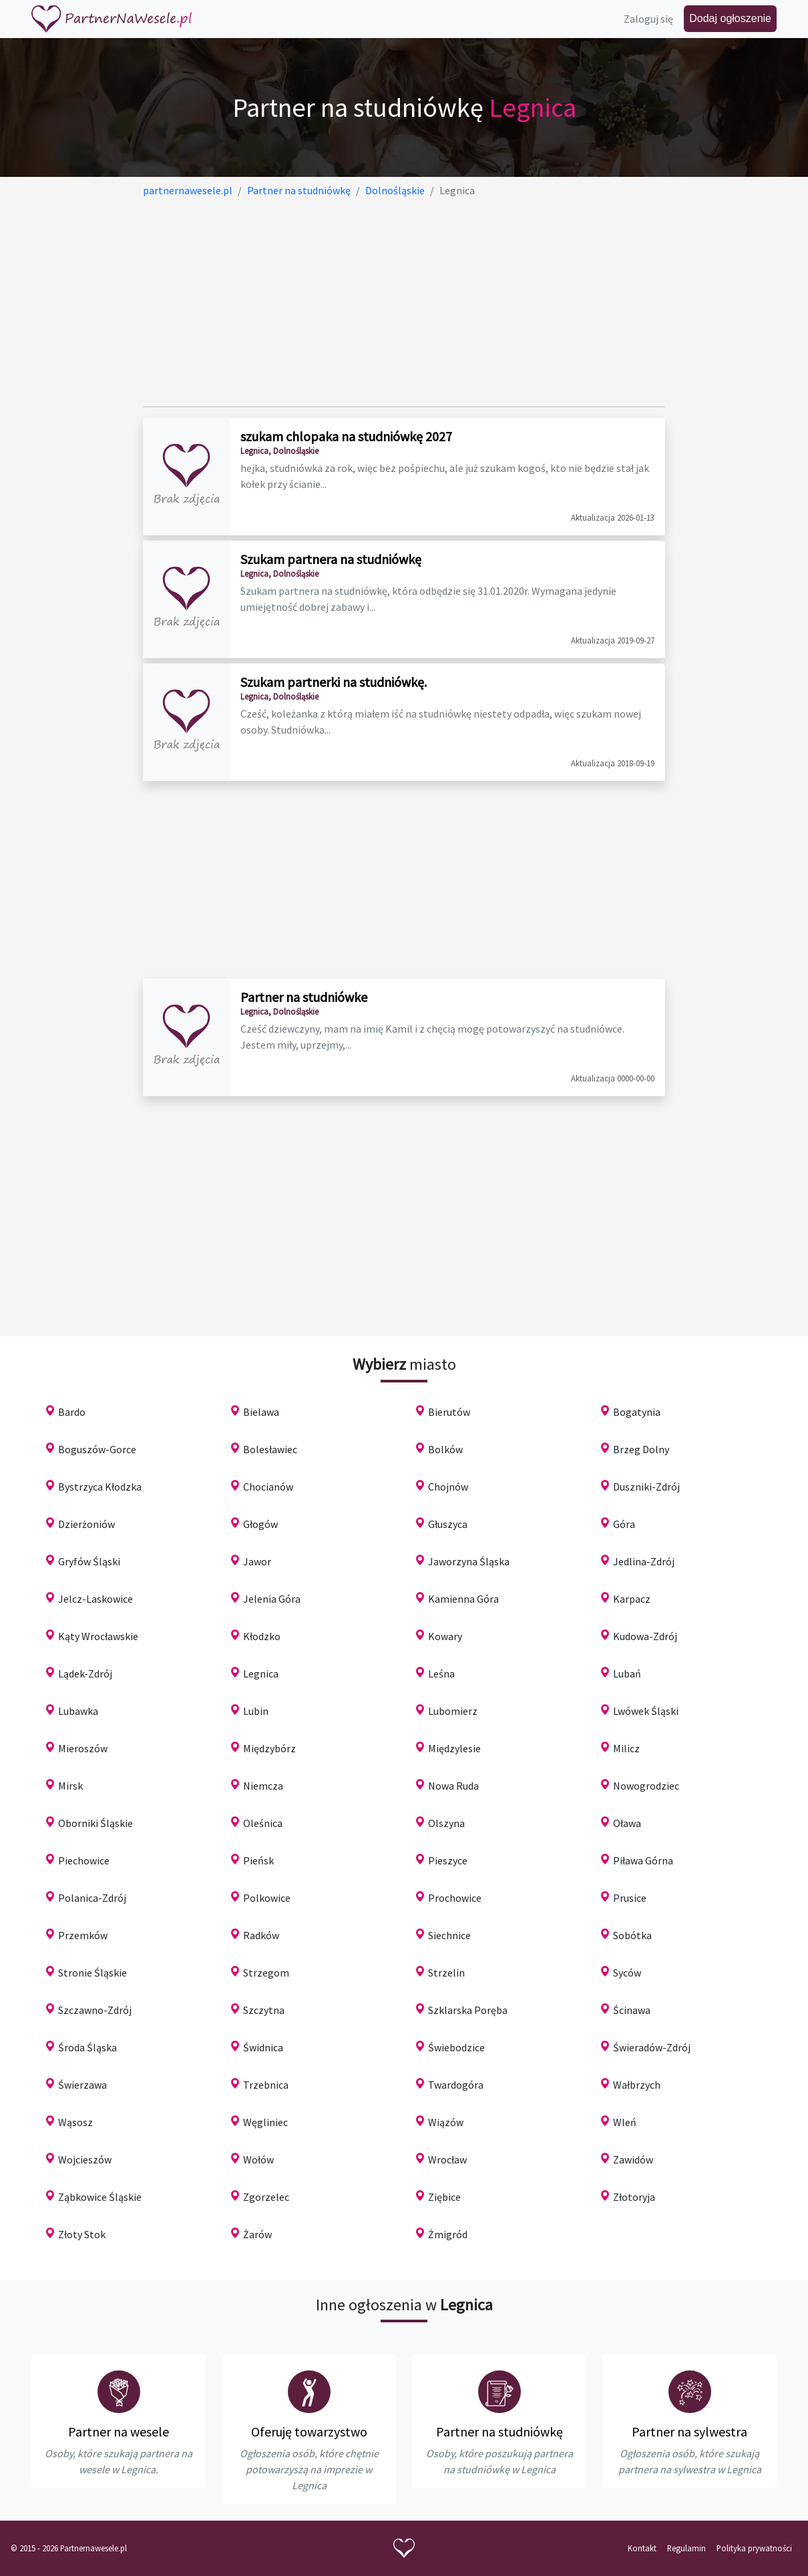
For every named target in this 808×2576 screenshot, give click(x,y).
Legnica (260, 1673)
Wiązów (445, 2122)
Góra (624, 1524)
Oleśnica (262, 1823)
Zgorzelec (266, 2197)
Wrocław (447, 2159)
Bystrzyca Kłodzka (100, 1486)
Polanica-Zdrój (92, 1897)
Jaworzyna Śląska (469, 1561)
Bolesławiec (270, 1449)
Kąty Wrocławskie (98, 1636)
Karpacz (631, 1598)
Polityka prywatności (754, 2548)
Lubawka (78, 1711)
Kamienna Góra (463, 1598)
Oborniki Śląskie (95, 1823)
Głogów (260, 1524)
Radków (261, 1935)
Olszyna (446, 1823)
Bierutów (449, 1412)
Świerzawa (82, 2084)
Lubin (255, 1711)
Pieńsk (258, 1860)
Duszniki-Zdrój (646, 1486)
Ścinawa (631, 2010)
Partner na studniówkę (499, 2431)
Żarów (257, 2234)
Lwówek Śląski (645, 1711)
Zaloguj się (648, 18)
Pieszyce (447, 1860)
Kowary (445, 1636)
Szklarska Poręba (468, 2010)
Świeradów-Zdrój (651, 2047)
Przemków (83, 1935)
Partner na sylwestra (689, 2431)
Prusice (629, 1897)
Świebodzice (456, 2047)
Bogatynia (636, 1412)
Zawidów (633, 2159)
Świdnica (263, 2047)
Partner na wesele (118, 2431)
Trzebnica (265, 2084)
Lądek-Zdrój (85, 1673)
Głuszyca (447, 1524)
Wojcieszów (85, 2159)
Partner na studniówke (303, 997)
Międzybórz (269, 1748)
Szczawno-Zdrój (95, 2010)
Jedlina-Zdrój (643, 1561)
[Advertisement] (404, 302)
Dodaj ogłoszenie (730, 18)
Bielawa (261, 1412)
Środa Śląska (87, 2047)
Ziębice (444, 2197)
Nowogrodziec (646, 1785)
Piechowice (84, 1860)
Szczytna (263, 2010)
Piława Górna (643, 1860)
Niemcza (263, 1785)
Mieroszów (83, 1748)
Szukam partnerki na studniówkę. (333, 682)
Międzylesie (454, 1748)
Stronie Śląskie (92, 1972)
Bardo (71, 1412)
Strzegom (266, 1972)
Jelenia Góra (271, 1598)
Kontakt (642, 2548)
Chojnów (448, 1486)
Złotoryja (634, 2197)
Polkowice (266, 1897)
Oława (627, 1823)
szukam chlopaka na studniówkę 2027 (346, 436)
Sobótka (632, 1935)
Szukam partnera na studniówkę (330, 559)
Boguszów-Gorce (97, 1449)
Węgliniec (265, 2122)
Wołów (258, 2159)
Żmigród (447, 2234)
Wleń (624, 2122)
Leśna (441, 1673)
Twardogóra (455, 2084)
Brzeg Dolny (641, 1449)
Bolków (445, 1449)
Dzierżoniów (86, 1524)
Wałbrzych (636, 2084)
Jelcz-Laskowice (95, 1598)
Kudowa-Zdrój (645, 1636)
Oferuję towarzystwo (309, 2431)
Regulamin (686, 2548)
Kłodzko (261, 1636)
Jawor (257, 1561)
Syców (627, 1972)
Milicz (626, 1748)
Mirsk (70, 1785)
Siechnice (449, 1935)
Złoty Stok (82, 2234)
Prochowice (454, 1897)
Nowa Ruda (453, 1785)
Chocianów (268, 1486)
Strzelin (446, 1972)
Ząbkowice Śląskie (100, 2197)
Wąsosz (75, 2122)
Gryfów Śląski (89, 1561)
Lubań (627, 1673)
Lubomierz (452, 1711)
